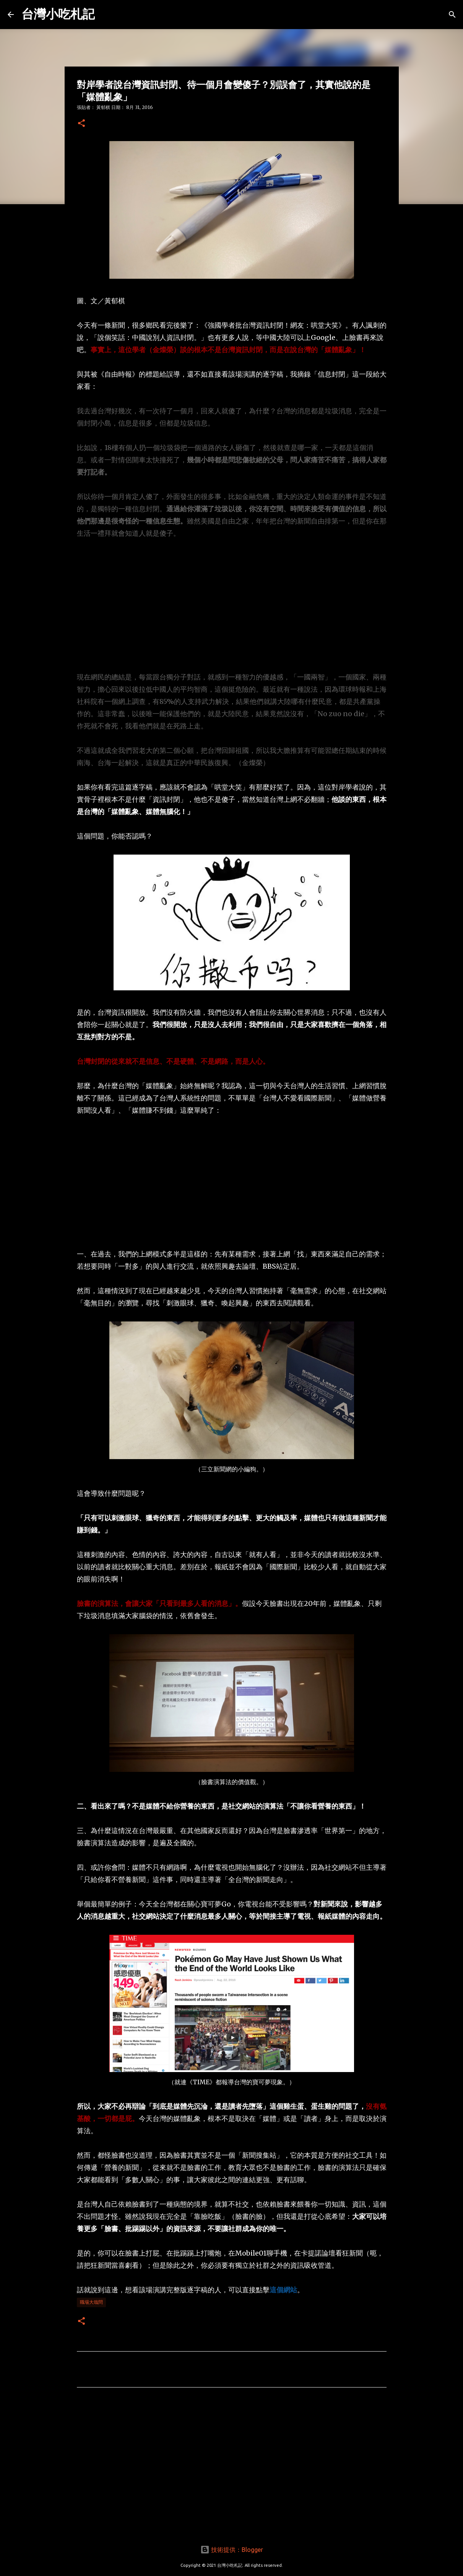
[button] (81, 124)
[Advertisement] (232, 605)
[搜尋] (452, 14)
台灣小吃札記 (58, 14)
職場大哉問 (91, 2302)
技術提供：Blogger (231, 2549)
